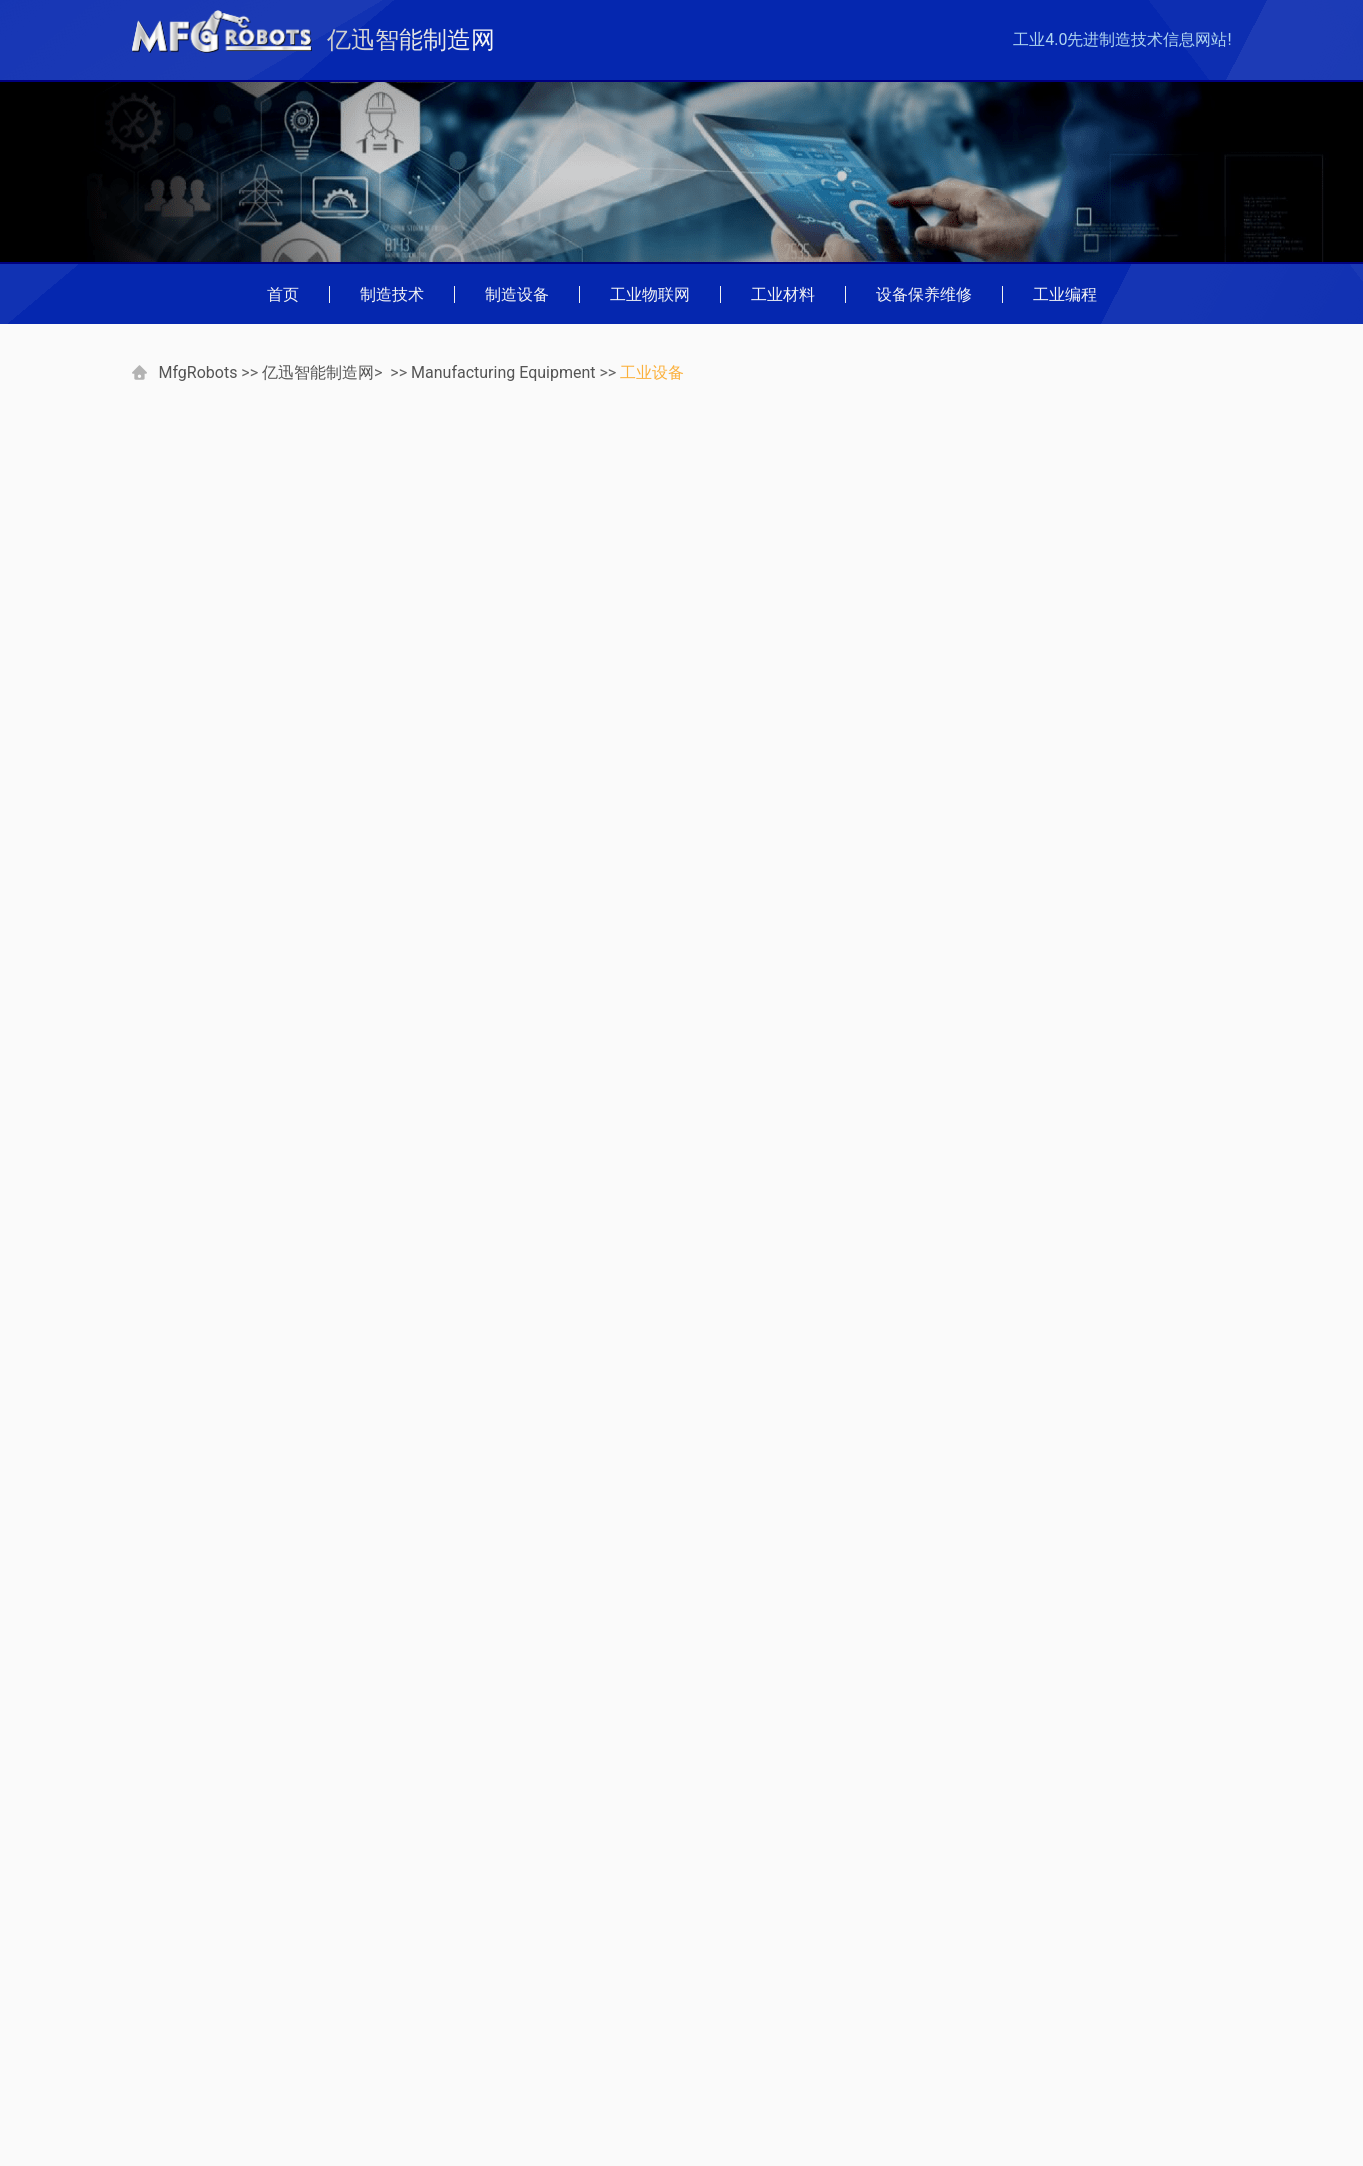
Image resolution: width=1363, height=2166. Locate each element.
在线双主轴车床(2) (1057, 1060)
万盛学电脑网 (190, 1955)
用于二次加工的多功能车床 (1087, 948)
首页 (283, 294)
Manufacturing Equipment (503, 372)
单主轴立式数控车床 (1063, 836)
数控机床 (1011, 483)
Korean (167, 2090)
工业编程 (1065, 294)
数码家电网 (182, 1928)
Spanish (335, 2117)
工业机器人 (1019, 516)
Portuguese (182, 2036)
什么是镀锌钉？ (222, 1467)
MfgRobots (197, 372)
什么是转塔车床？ (1055, 724)
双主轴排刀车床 (1047, 892)
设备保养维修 (924, 294)
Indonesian (180, 2063)
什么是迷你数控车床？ (1080, 1228)
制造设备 (517, 294)
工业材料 (783, 294)
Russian (170, 2117)
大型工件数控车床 (1064, 1116)
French (331, 2009)
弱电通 (331, 1928)
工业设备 (652, 372)
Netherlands (349, 2090)
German (170, 2009)
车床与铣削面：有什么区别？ (1095, 612)
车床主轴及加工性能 (1072, 1172)
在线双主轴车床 (1047, 1004)
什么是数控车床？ (1055, 780)
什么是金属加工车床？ (1071, 668)
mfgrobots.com (978, 2096)
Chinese (335, 2036)
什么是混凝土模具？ (806, 1467)
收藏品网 (339, 1982)
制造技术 (392, 294)
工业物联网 (650, 294)
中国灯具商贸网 (198, 1982)
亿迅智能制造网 (318, 372)
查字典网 (339, 1955)
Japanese (341, 2063)
